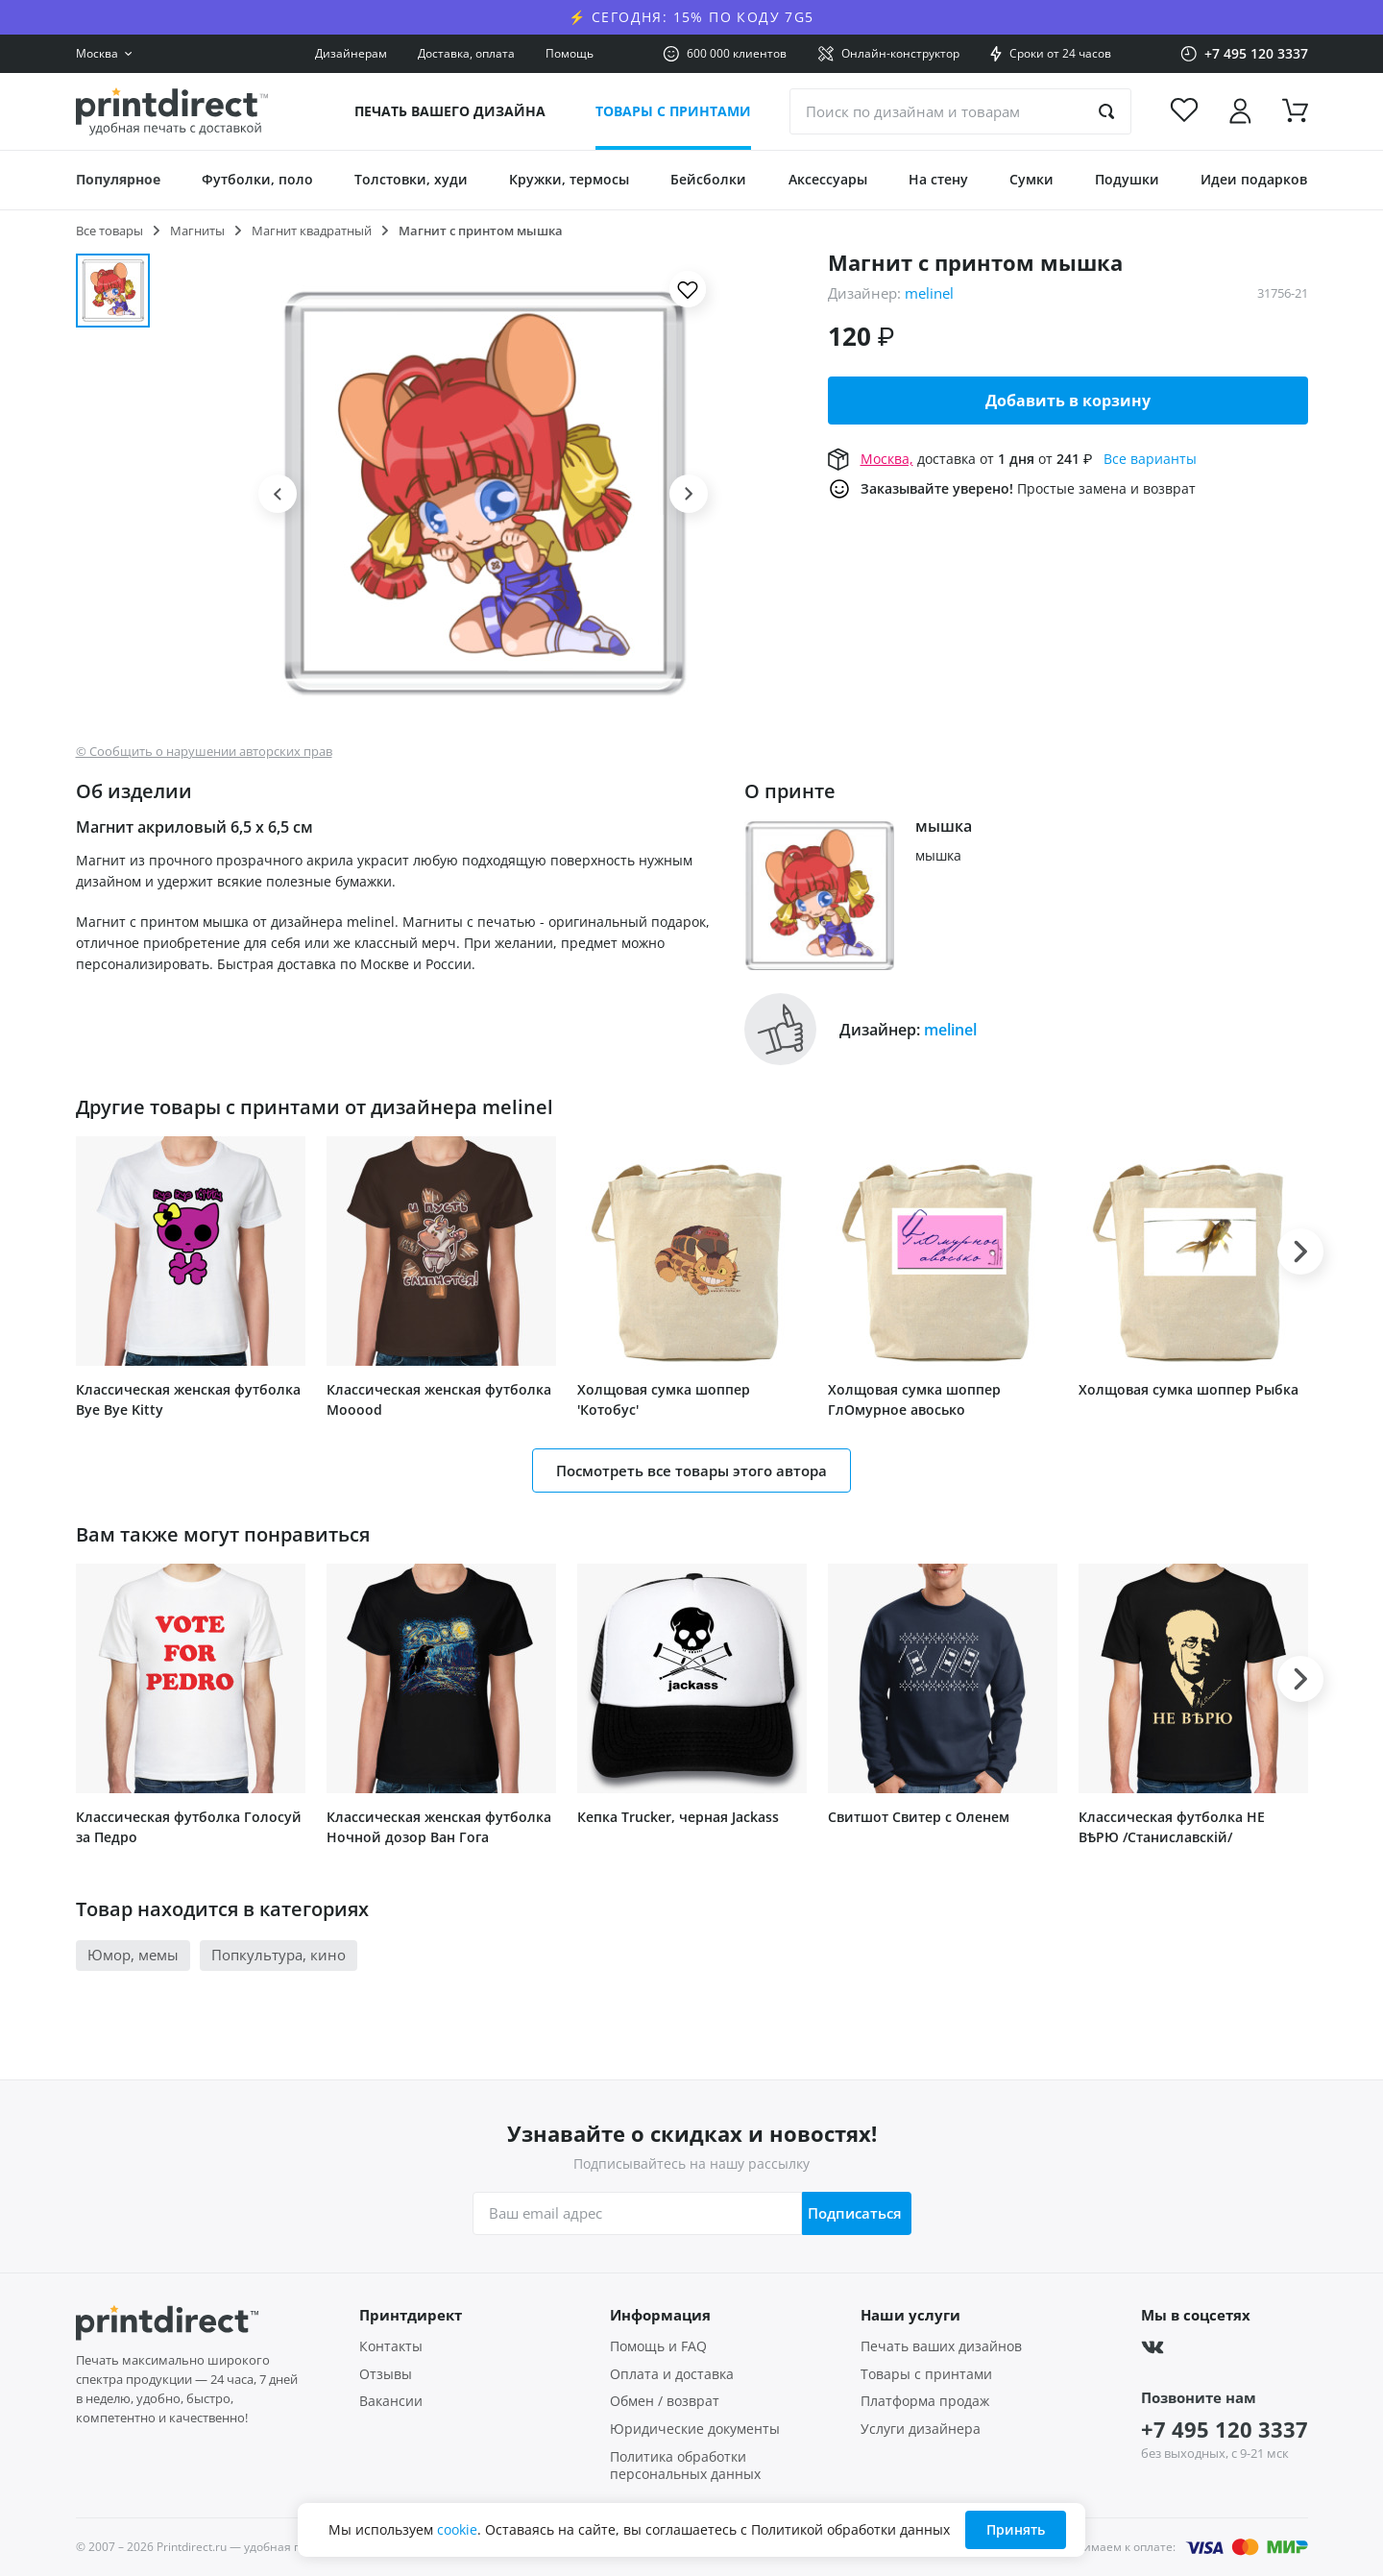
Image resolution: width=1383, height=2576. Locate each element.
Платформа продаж (925, 2401)
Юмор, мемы (133, 1954)
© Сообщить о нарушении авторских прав (204, 751)
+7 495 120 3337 (1224, 2429)
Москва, (887, 459)
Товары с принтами (673, 111)
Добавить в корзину (1068, 400)
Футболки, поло (257, 179)
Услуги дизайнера (921, 2429)
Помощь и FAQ (658, 2346)
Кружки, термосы (569, 179)
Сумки (1031, 179)
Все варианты (1150, 459)
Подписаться (851, 2213)
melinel (929, 293)
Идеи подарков (1254, 179)
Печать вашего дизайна (450, 111)
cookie (457, 2529)
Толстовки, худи (411, 179)
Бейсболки (708, 179)
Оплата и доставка (672, 2374)
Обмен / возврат (664, 2401)
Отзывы (385, 2374)
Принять (1015, 2529)
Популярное (118, 179)
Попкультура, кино (278, 1954)
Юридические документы (695, 2429)
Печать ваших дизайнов (941, 2346)
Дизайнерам (351, 53)
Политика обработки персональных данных (685, 2466)
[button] (277, 493)
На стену (938, 179)
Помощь (570, 53)
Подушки (1127, 179)
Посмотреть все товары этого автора (691, 1470)
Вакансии (391, 2401)
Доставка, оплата (466, 53)
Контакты (391, 2346)
